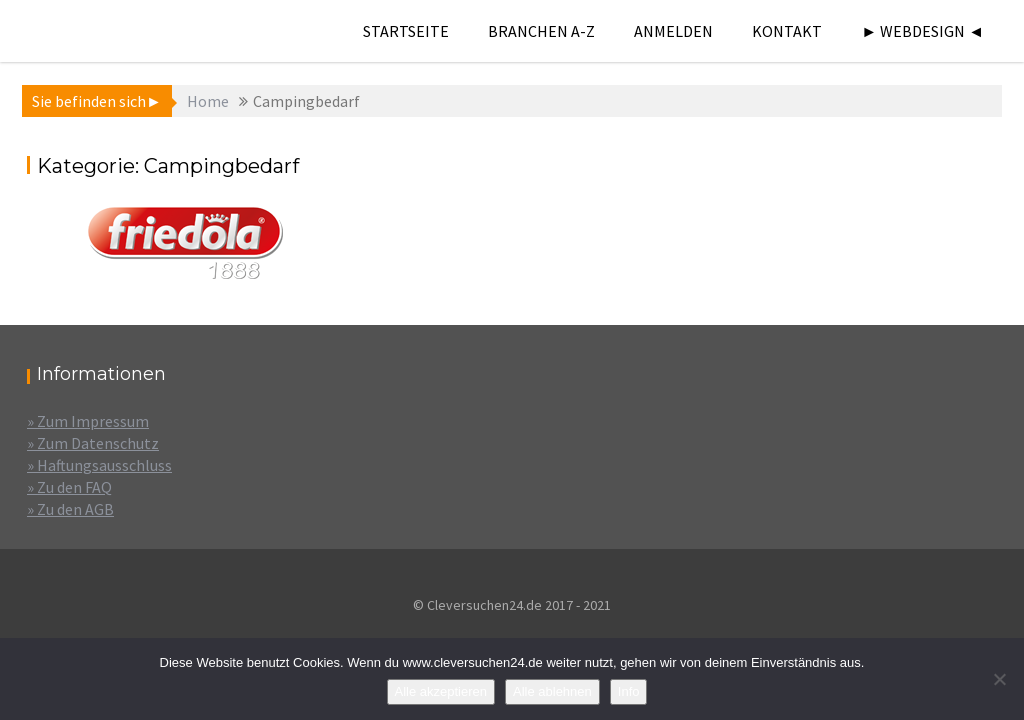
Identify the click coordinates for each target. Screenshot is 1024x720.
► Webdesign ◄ (922, 31)
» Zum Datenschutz (93, 443)
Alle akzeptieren (441, 691)
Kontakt (787, 31)
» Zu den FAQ (69, 487)
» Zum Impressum (88, 421)
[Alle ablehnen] (999, 679)
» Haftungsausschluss (99, 465)
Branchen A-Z (541, 31)
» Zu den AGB (70, 509)
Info (629, 691)
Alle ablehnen (552, 691)
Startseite (406, 31)
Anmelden (673, 31)
